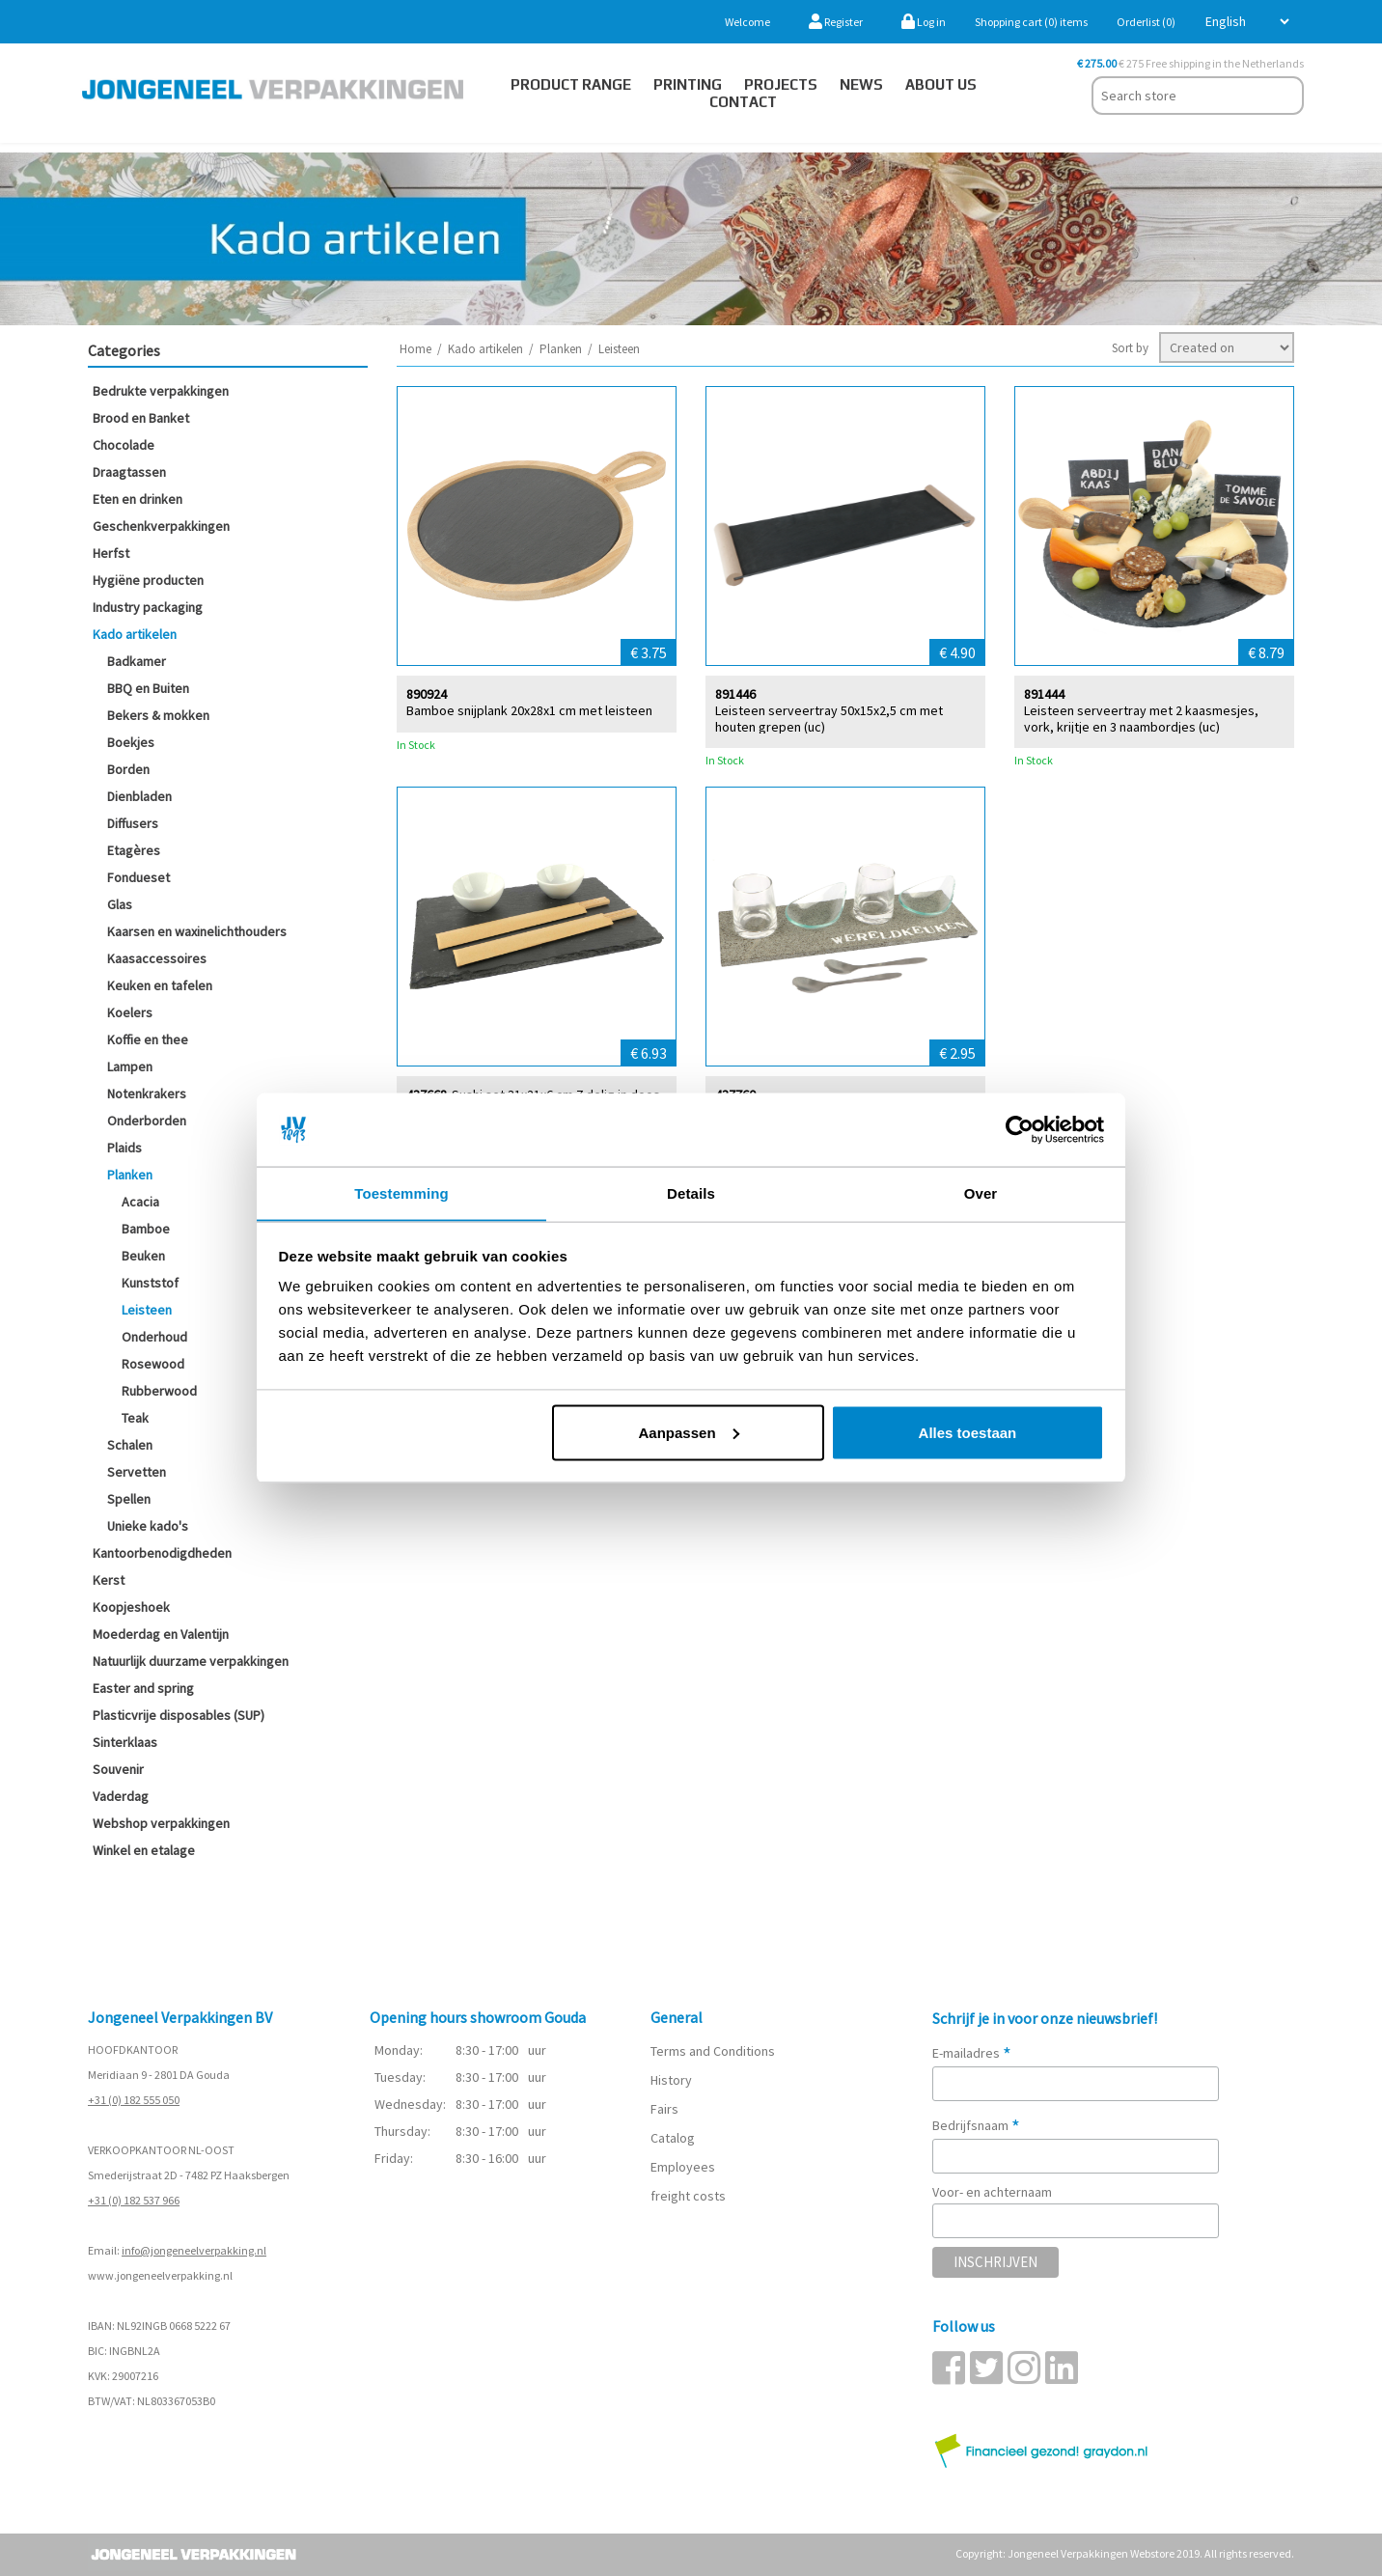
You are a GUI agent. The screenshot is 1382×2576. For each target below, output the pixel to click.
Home (415, 349)
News (861, 84)
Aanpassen (689, 1433)
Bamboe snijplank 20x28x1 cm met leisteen (529, 710)
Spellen (129, 1499)
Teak (135, 1417)
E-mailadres (971, 2053)
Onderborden (146, 1120)
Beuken (143, 1255)
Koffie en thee (147, 1039)
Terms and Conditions (712, 2051)
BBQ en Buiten (148, 688)
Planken (129, 1174)
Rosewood (153, 1363)
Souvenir (118, 1769)
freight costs (688, 2195)
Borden (128, 769)
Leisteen (147, 1309)
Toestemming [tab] (401, 1192)
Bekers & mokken (158, 715)
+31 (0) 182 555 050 (134, 2099)
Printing (687, 84)
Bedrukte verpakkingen (161, 391)
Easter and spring (143, 1688)
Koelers (129, 1012)
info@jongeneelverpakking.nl (194, 2250)
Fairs (664, 2109)
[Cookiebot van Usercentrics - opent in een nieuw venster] (1019, 1129)
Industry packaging (148, 607)
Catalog (672, 2138)
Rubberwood (159, 1390)
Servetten (136, 1472)
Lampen (129, 1066)
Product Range (571, 84)
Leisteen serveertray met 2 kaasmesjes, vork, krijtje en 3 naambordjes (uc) (1141, 718)
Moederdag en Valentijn (161, 1634)
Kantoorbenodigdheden (162, 1553)
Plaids (124, 1147)
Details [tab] (691, 1192)
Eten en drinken (137, 499)
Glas (119, 904)
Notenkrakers (146, 1093)
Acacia (140, 1201)
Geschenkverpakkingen (161, 526)
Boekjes (130, 742)
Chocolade (123, 445)
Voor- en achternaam (992, 2192)
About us (941, 84)
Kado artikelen (135, 634)
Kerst (108, 1580)
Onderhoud (154, 1336)
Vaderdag (121, 1796)
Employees (682, 2166)
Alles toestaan (968, 1433)
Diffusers (132, 823)
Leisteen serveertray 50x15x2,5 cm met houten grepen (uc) (829, 718)
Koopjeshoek (131, 1607)
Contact (743, 102)
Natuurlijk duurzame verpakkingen (191, 1661)
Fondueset (138, 877)
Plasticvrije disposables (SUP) (178, 1715)
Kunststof (150, 1282)
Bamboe (146, 1228)
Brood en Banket (141, 418)
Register (836, 21)
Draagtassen (129, 472)
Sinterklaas (125, 1742)
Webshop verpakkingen (161, 1823)
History (671, 2080)
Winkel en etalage (144, 1850)
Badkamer (136, 661)
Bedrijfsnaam (976, 2125)
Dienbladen (139, 796)
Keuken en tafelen (159, 985)
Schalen (129, 1445)
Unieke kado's (147, 1526)
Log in (923, 21)
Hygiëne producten (148, 580)
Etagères (133, 850)
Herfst (111, 553)
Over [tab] (981, 1192)
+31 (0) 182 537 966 (134, 2200)
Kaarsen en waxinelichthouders (197, 931)
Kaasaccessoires (157, 958)
